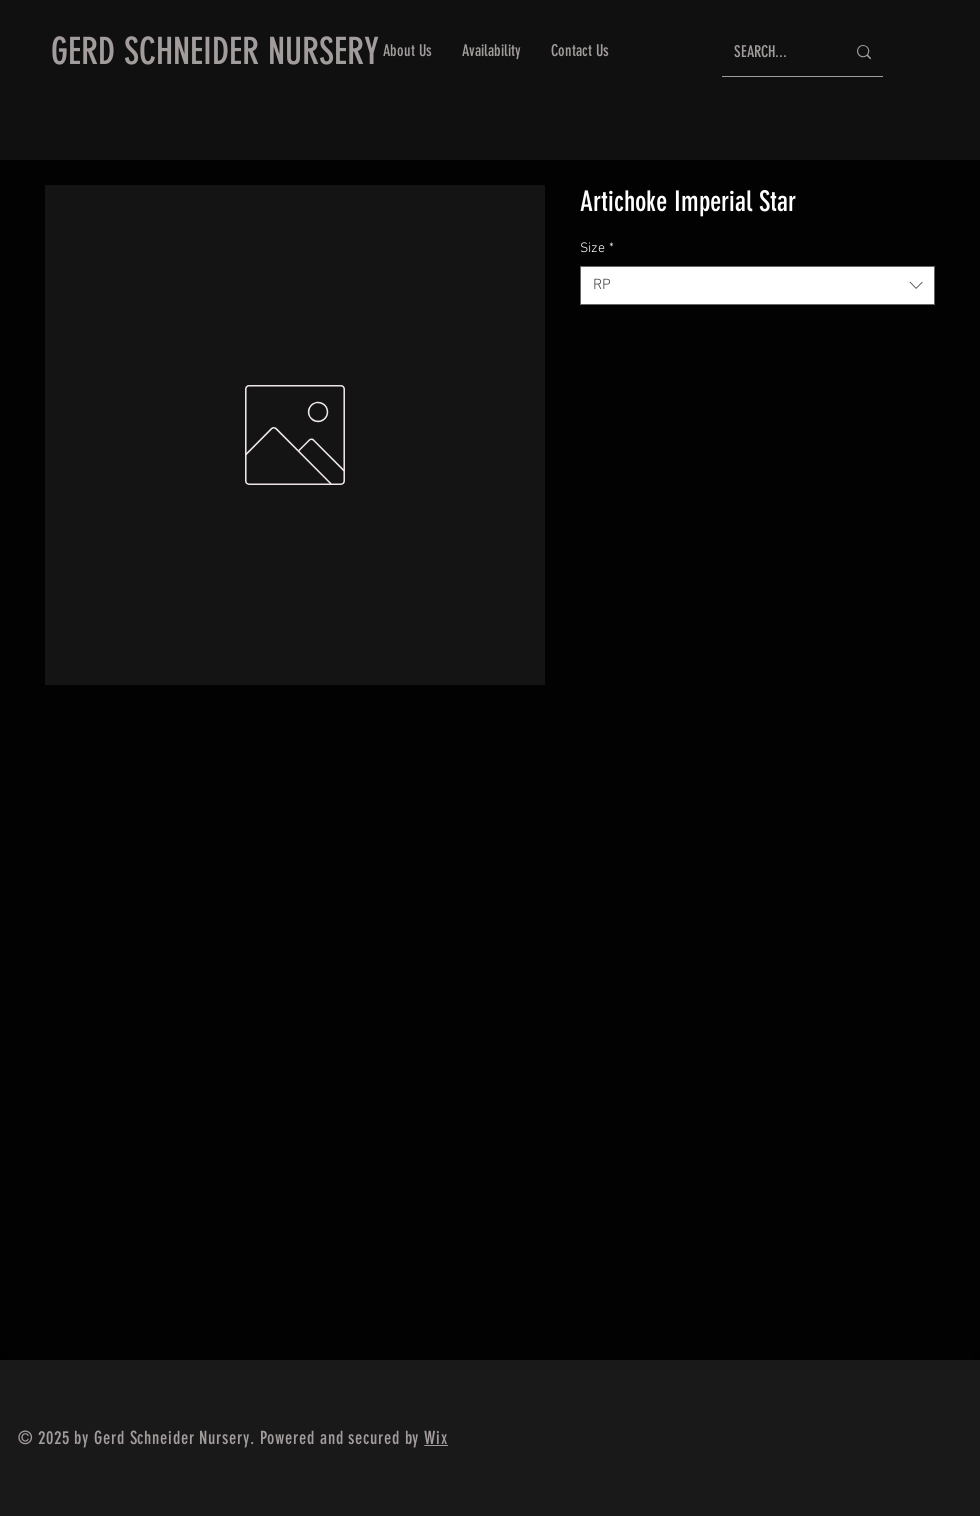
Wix (436, 1438)
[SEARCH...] (774, 52)
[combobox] (757, 285)
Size (597, 248)
